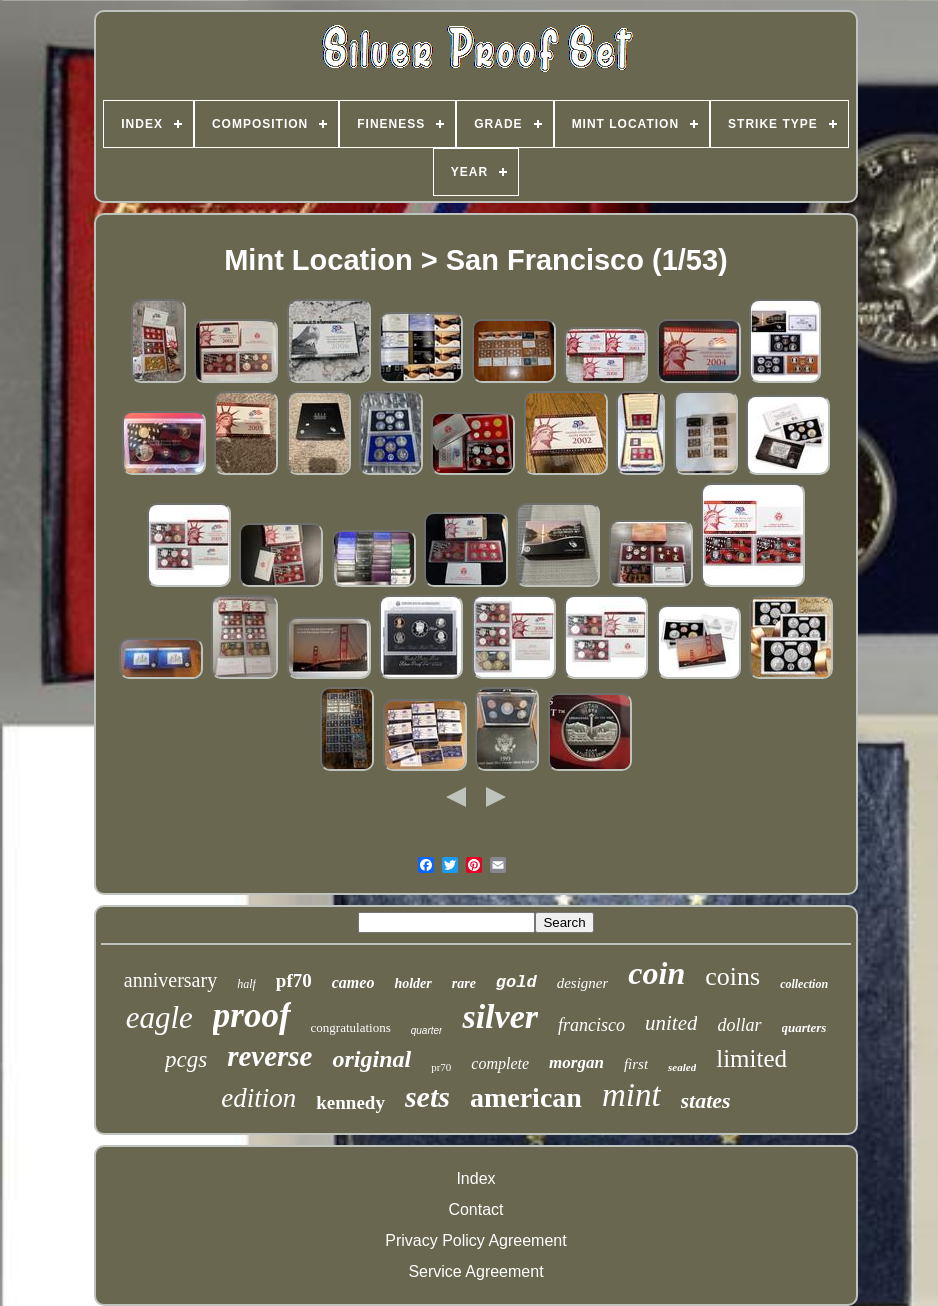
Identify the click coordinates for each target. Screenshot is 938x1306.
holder (412, 983)
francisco (591, 1025)
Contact (475, 1209)
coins (732, 976)
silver (500, 1016)
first (636, 1064)
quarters (804, 1027)
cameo (353, 982)
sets (427, 1096)
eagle (159, 1017)
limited (751, 1058)
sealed (682, 1067)
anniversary (170, 980)
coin (656, 973)
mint (631, 1095)
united (671, 1023)
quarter (427, 1030)
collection (804, 984)
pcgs (186, 1059)
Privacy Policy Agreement (475, 1240)
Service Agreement (475, 1271)
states (706, 1100)
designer (583, 983)
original (371, 1059)
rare (464, 983)
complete (500, 1063)
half (246, 984)
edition (258, 1098)
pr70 (441, 1067)
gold (516, 982)
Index (475, 1178)
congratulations (351, 1027)
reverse (269, 1056)
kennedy (350, 1102)
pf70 (294, 980)
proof (252, 1015)
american (526, 1097)
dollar (739, 1025)
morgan (576, 1062)
